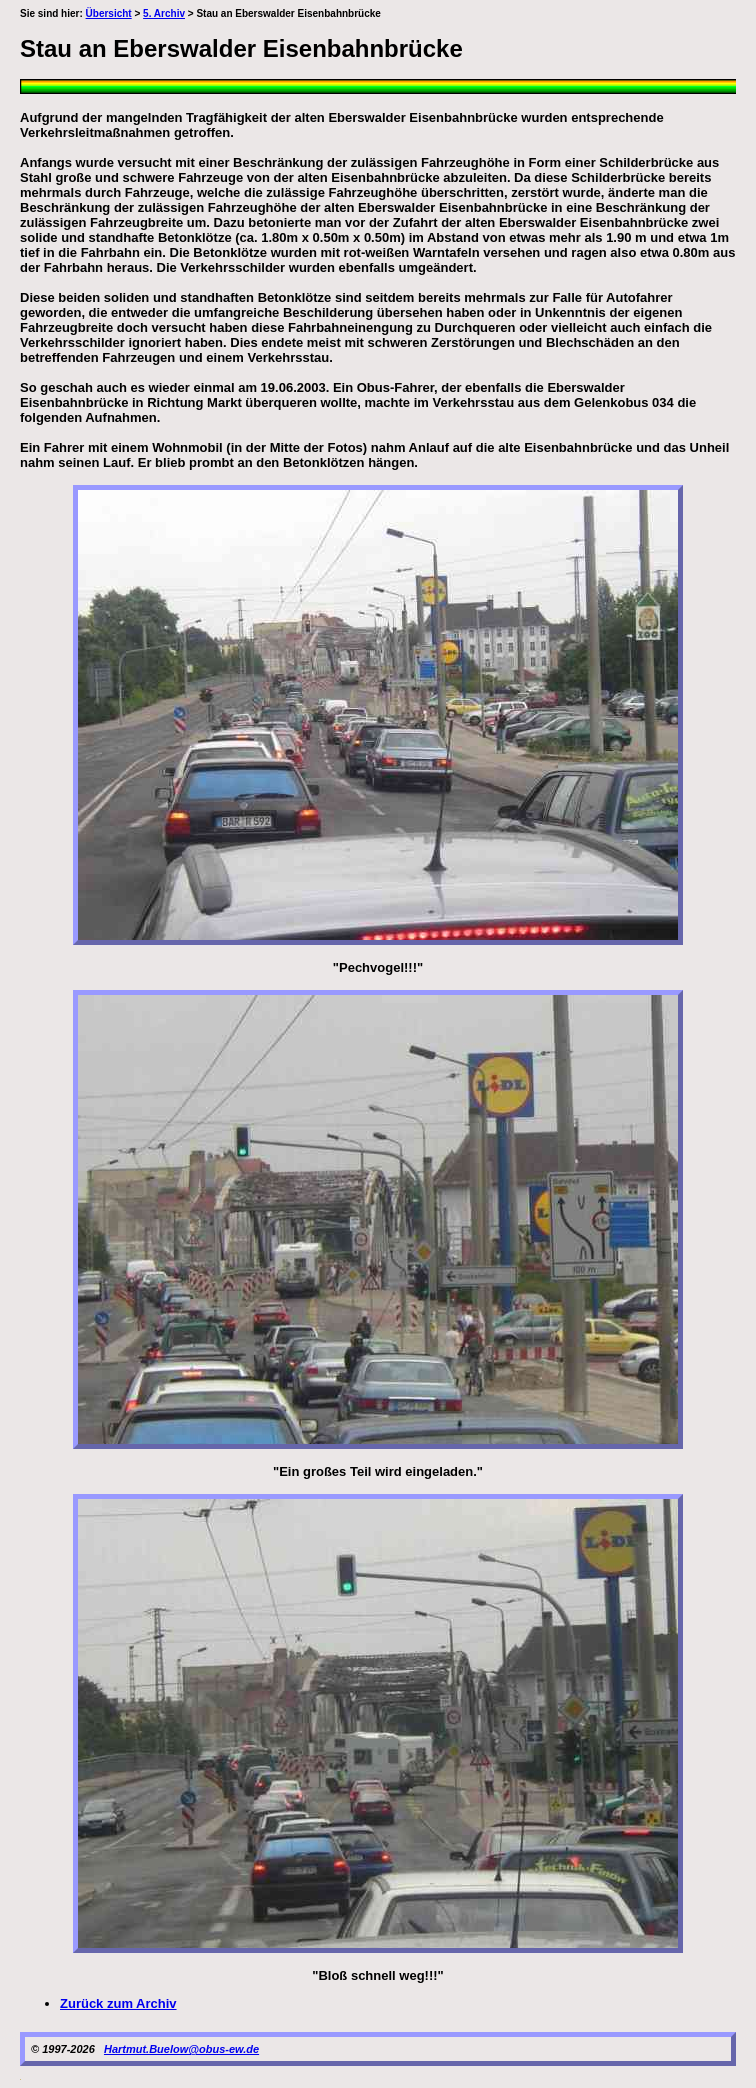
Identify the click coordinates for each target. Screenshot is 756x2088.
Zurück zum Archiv (118, 2003)
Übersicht (109, 13)
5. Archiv (164, 13)
